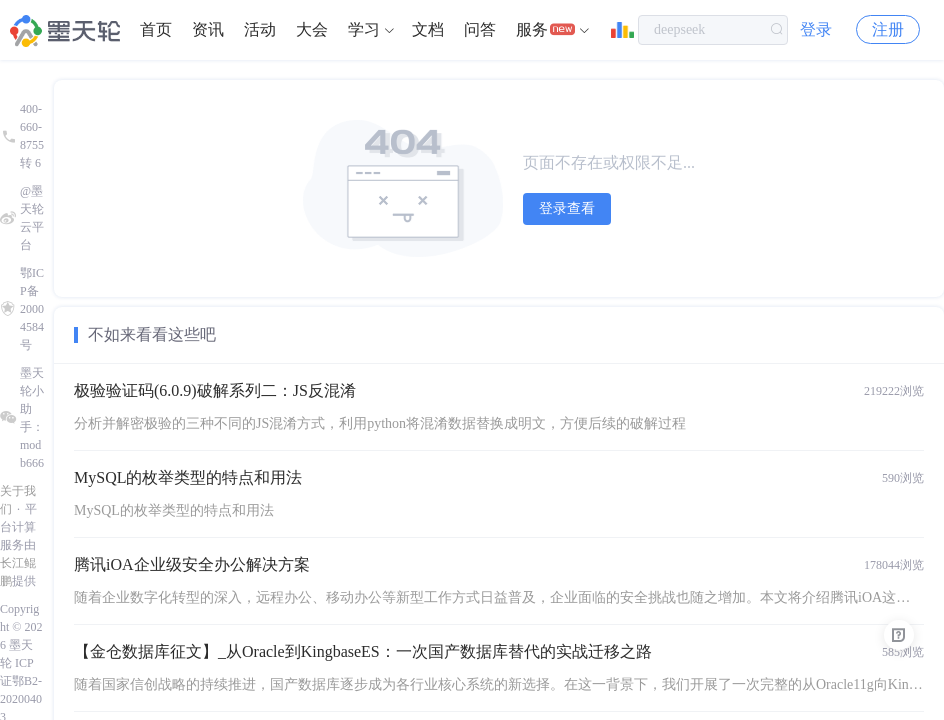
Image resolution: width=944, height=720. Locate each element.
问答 (480, 29)
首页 (156, 29)
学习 (364, 29)
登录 (816, 29)
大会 (312, 29)
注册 (888, 29)
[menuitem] (156, 30)
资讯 (208, 29)
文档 (428, 29)
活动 (260, 29)
